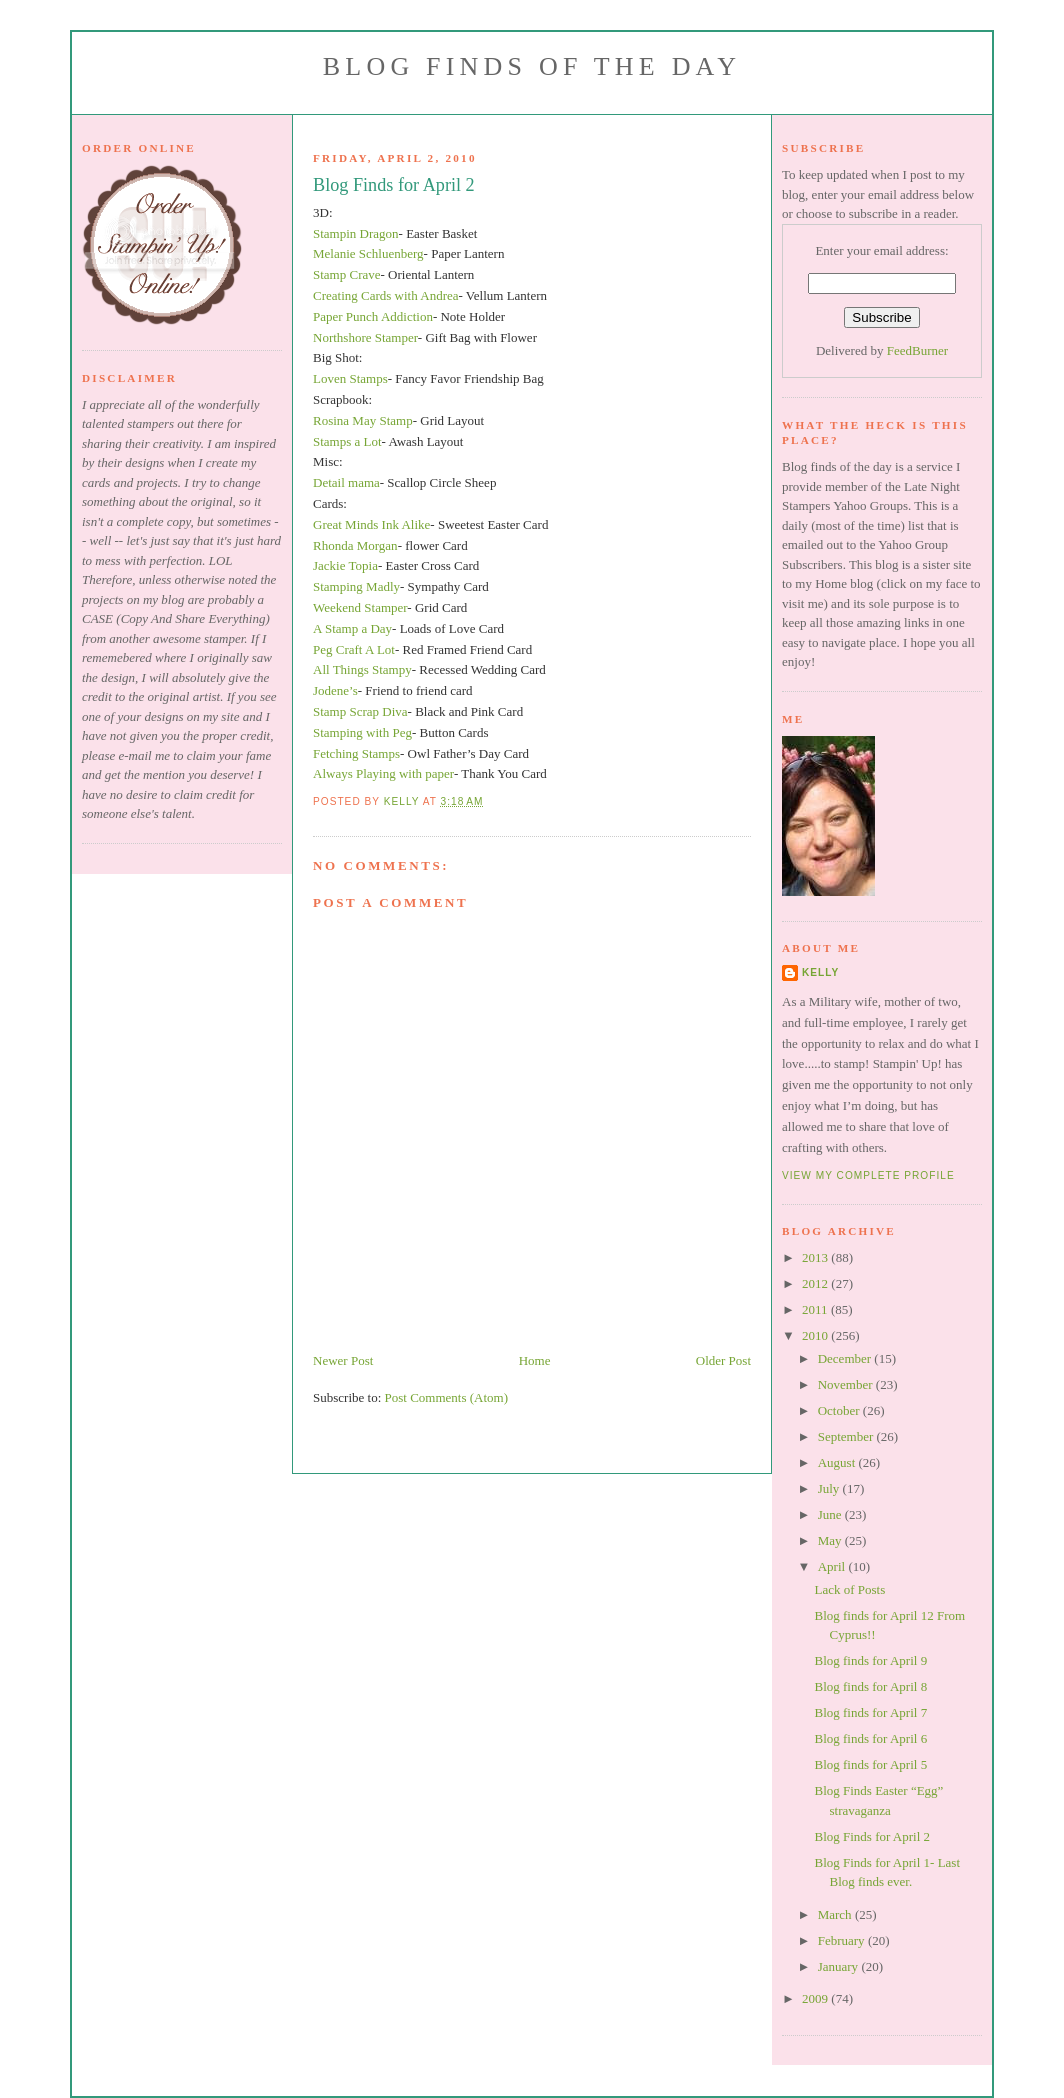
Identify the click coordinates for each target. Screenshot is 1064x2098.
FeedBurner (917, 350)
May (831, 1540)
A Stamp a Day (352, 628)
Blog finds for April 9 (870, 1660)
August (838, 1462)
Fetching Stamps (356, 753)
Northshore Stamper (365, 337)
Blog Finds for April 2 (872, 1836)
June (831, 1514)
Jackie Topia (345, 565)
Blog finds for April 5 (870, 1764)
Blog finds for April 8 (870, 1686)
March (836, 1914)
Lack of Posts (849, 1589)
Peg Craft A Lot (354, 649)
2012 (816, 1283)
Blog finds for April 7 (870, 1712)
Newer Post (343, 1360)
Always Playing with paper (383, 773)
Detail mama (346, 482)
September (847, 1436)
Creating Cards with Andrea (386, 295)
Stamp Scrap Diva (360, 711)
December (846, 1358)
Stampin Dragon (356, 233)
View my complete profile (868, 1175)
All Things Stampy (362, 669)
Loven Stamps (350, 378)
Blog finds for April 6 (870, 1738)
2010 (816, 1335)
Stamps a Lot (347, 441)
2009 (816, 1998)
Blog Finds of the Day (532, 66)
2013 (816, 1257)
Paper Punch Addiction (373, 316)
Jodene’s (335, 690)
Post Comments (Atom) (447, 1397)
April (833, 1566)
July (830, 1488)
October (840, 1410)
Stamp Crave (347, 274)
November (847, 1384)
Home (535, 1360)
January (840, 1966)
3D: (323, 212)
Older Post (723, 1360)
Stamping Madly (356, 586)
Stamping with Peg (362, 732)
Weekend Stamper (360, 607)
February (843, 1940)
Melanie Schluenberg (368, 253)
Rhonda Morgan (355, 545)
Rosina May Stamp (363, 420)
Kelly (820, 972)
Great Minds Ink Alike (371, 524)
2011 (816, 1309)
